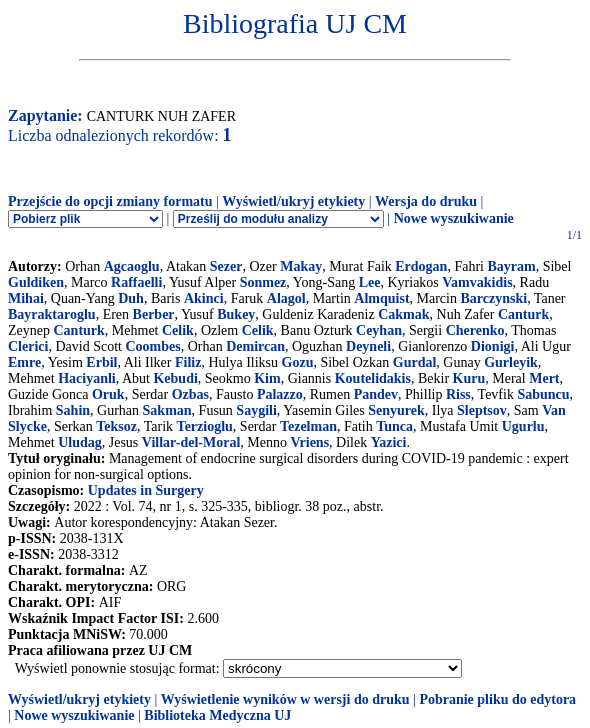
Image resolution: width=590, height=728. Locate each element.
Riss (458, 394)
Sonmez (263, 282)
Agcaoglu (132, 266)
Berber (154, 314)
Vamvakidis (477, 282)
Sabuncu (543, 394)
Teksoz (116, 426)
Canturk (523, 314)
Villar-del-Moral (191, 442)
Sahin (73, 410)
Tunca (394, 426)
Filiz (188, 362)
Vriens (309, 442)
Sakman (167, 410)
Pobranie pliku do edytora (497, 699)
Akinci (204, 298)
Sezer (226, 266)
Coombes (152, 346)
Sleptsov (482, 410)
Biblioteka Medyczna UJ (217, 715)
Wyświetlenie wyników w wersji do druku (285, 699)
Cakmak (403, 314)
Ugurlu (523, 426)
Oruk (108, 394)
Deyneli (368, 346)
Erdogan (421, 266)
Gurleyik (511, 362)
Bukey (236, 314)
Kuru (469, 378)
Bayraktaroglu (52, 314)
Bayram (511, 266)
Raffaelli (136, 282)
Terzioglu (205, 426)
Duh (131, 298)
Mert (544, 378)
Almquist (381, 298)
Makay (301, 266)
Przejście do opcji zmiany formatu (110, 201)
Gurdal (415, 362)
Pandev (376, 394)
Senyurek (396, 410)
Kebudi (175, 378)
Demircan (255, 346)
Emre (24, 362)
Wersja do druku (426, 201)
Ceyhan (379, 330)
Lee (370, 282)
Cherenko (475, 330)
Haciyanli (87, 378)
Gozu (298, 362)
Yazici (389, 442)
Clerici (28, 346)
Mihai (26, 298)
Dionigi (493, 346)
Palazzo (280, 394)
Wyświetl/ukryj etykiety (293, 201)
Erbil (101, 362)
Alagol (286, 298)
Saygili (256, 410)
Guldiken (36, 282)
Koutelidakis (373, 378)
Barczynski (493, 298)
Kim (267, 378)
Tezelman (308, 426)
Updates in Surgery (146, 490)
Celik (178, 330)
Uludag (80, 442)
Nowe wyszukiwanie (454, 218)
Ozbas (190, 394)
